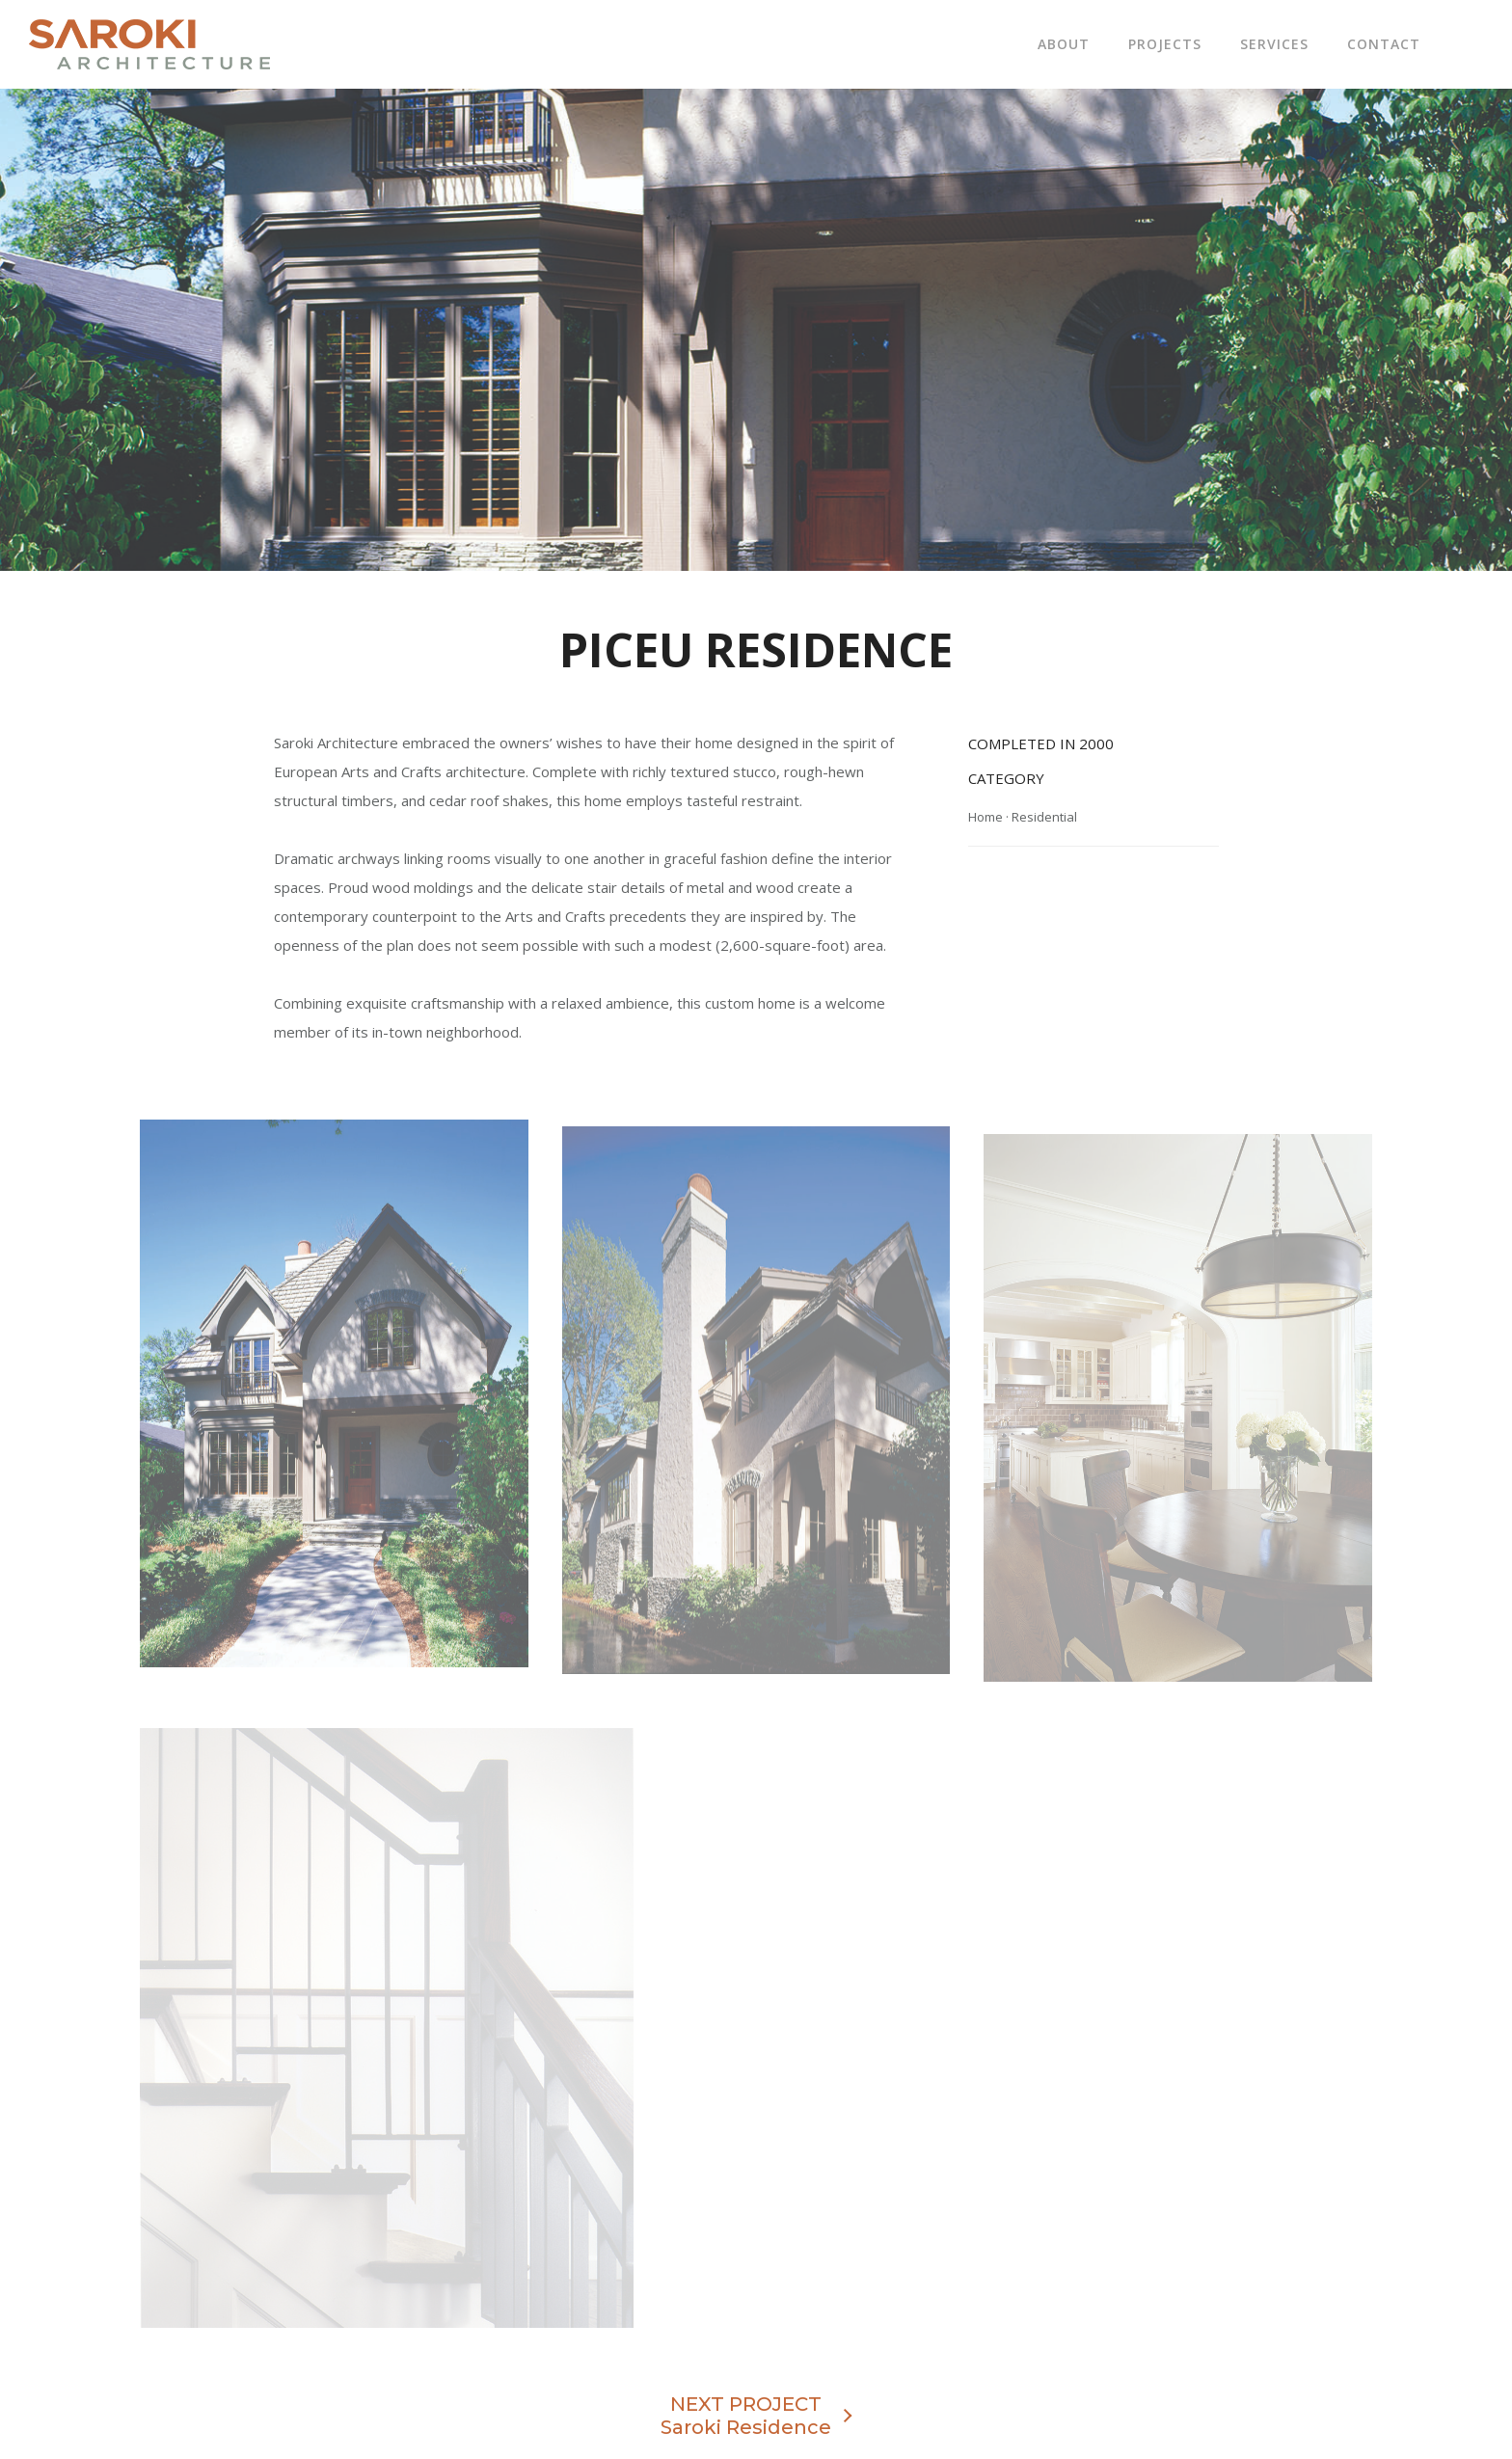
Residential (1044, 816)
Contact (1383, 44)
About (1064, 44)
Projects (1165, 44)
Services (1274, 44)
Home (985, 816)
